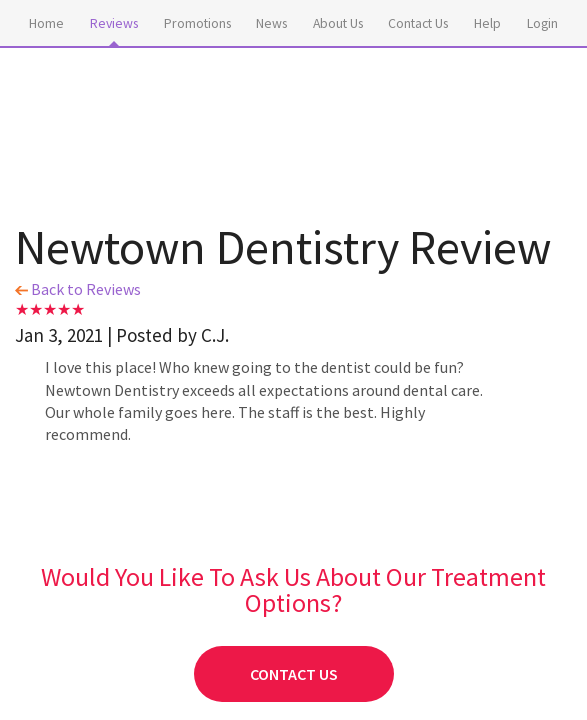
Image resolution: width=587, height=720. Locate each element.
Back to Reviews (78, 289)
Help (487, 23)
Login (542, 23)
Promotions (197, 23)
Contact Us (418, 23)
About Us (338, 23)
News (271, 23)
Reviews (114, 23)
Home (46, 23)
